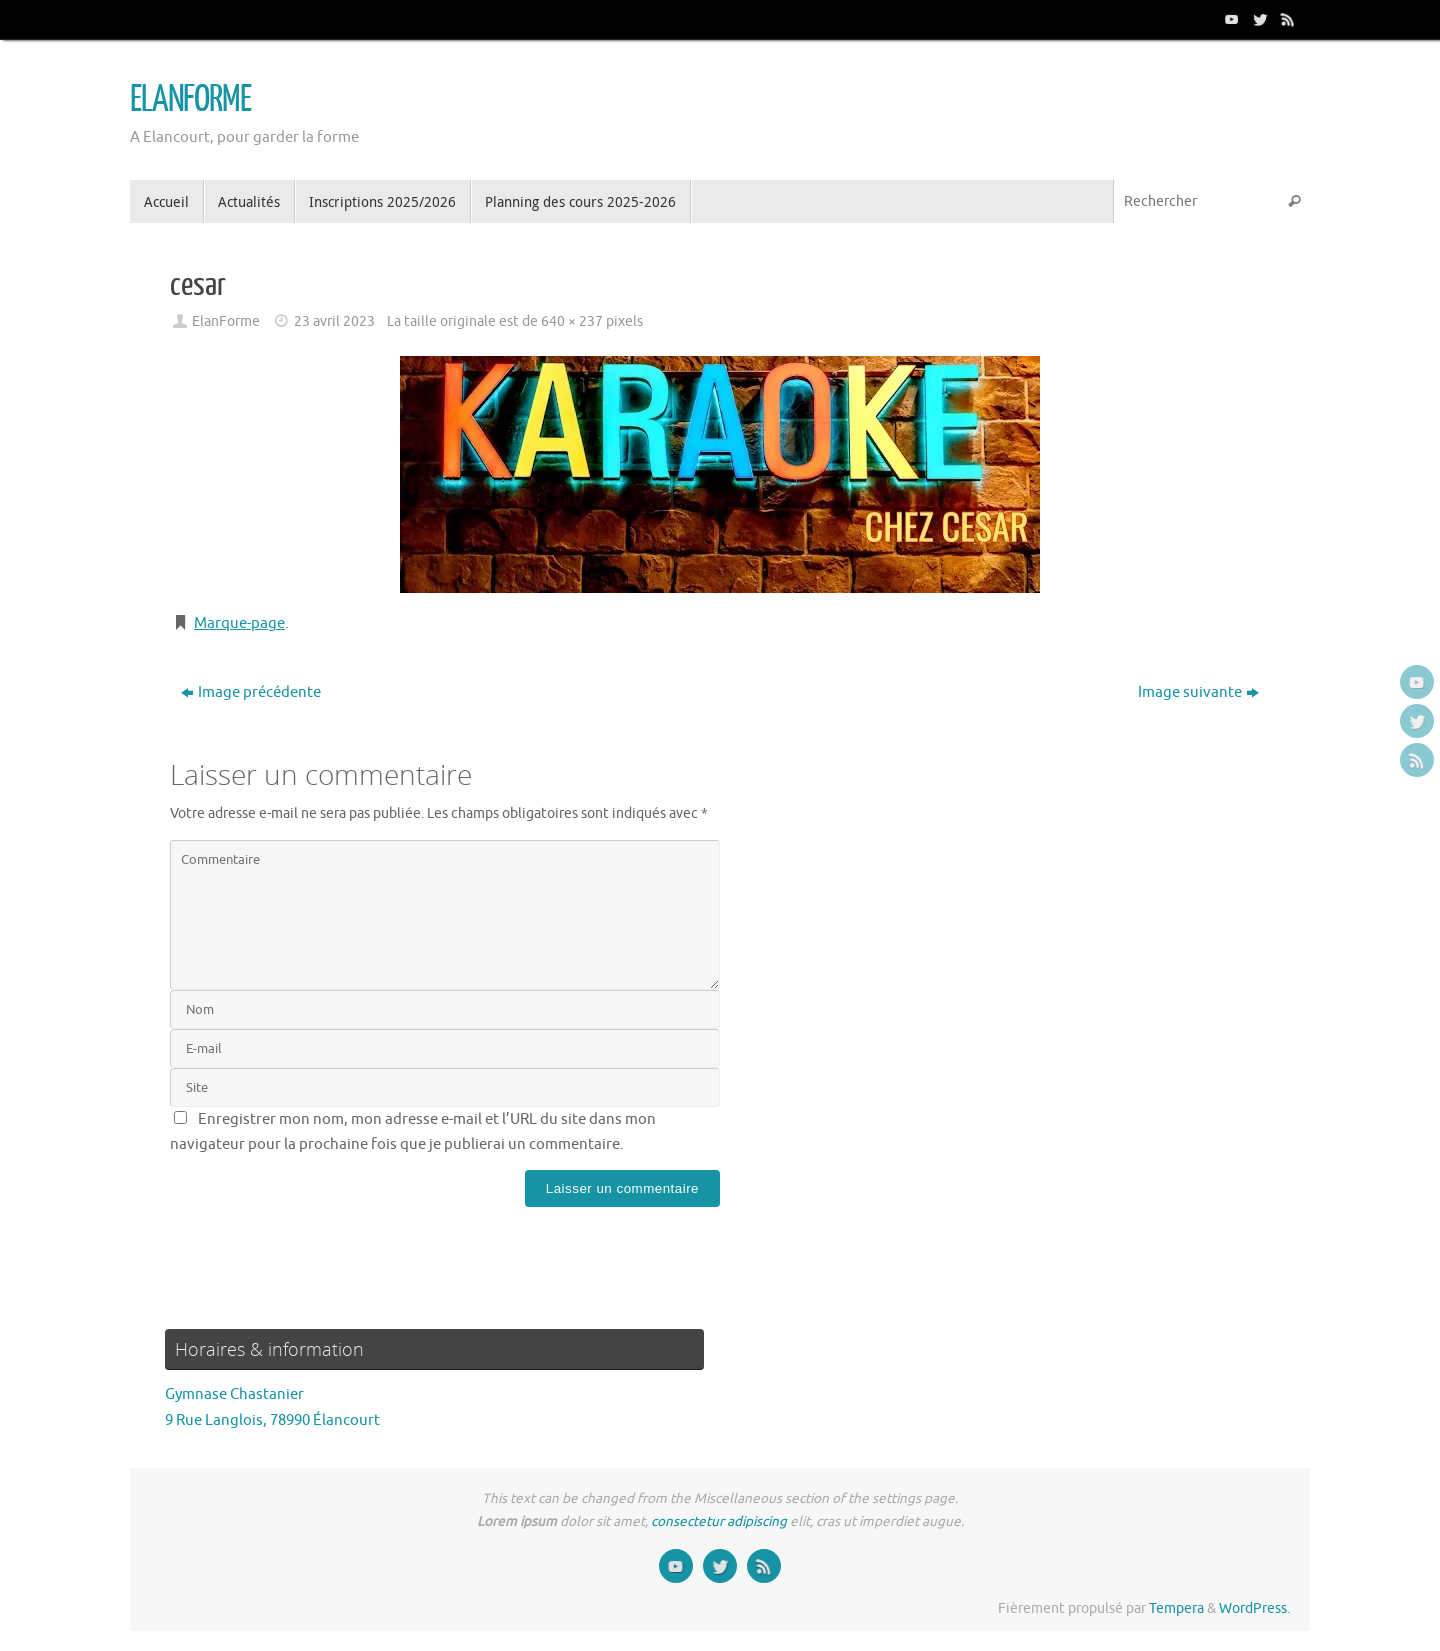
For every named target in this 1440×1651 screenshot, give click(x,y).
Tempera (1176, 1608)
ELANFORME (190, 100)
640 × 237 (572, 321)
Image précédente (251, 692)
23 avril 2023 (334, 321)
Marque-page (239, 623)
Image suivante (1198, 692)
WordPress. (1254, 1608)
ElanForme (226, 321)
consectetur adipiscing (719, 1521)
